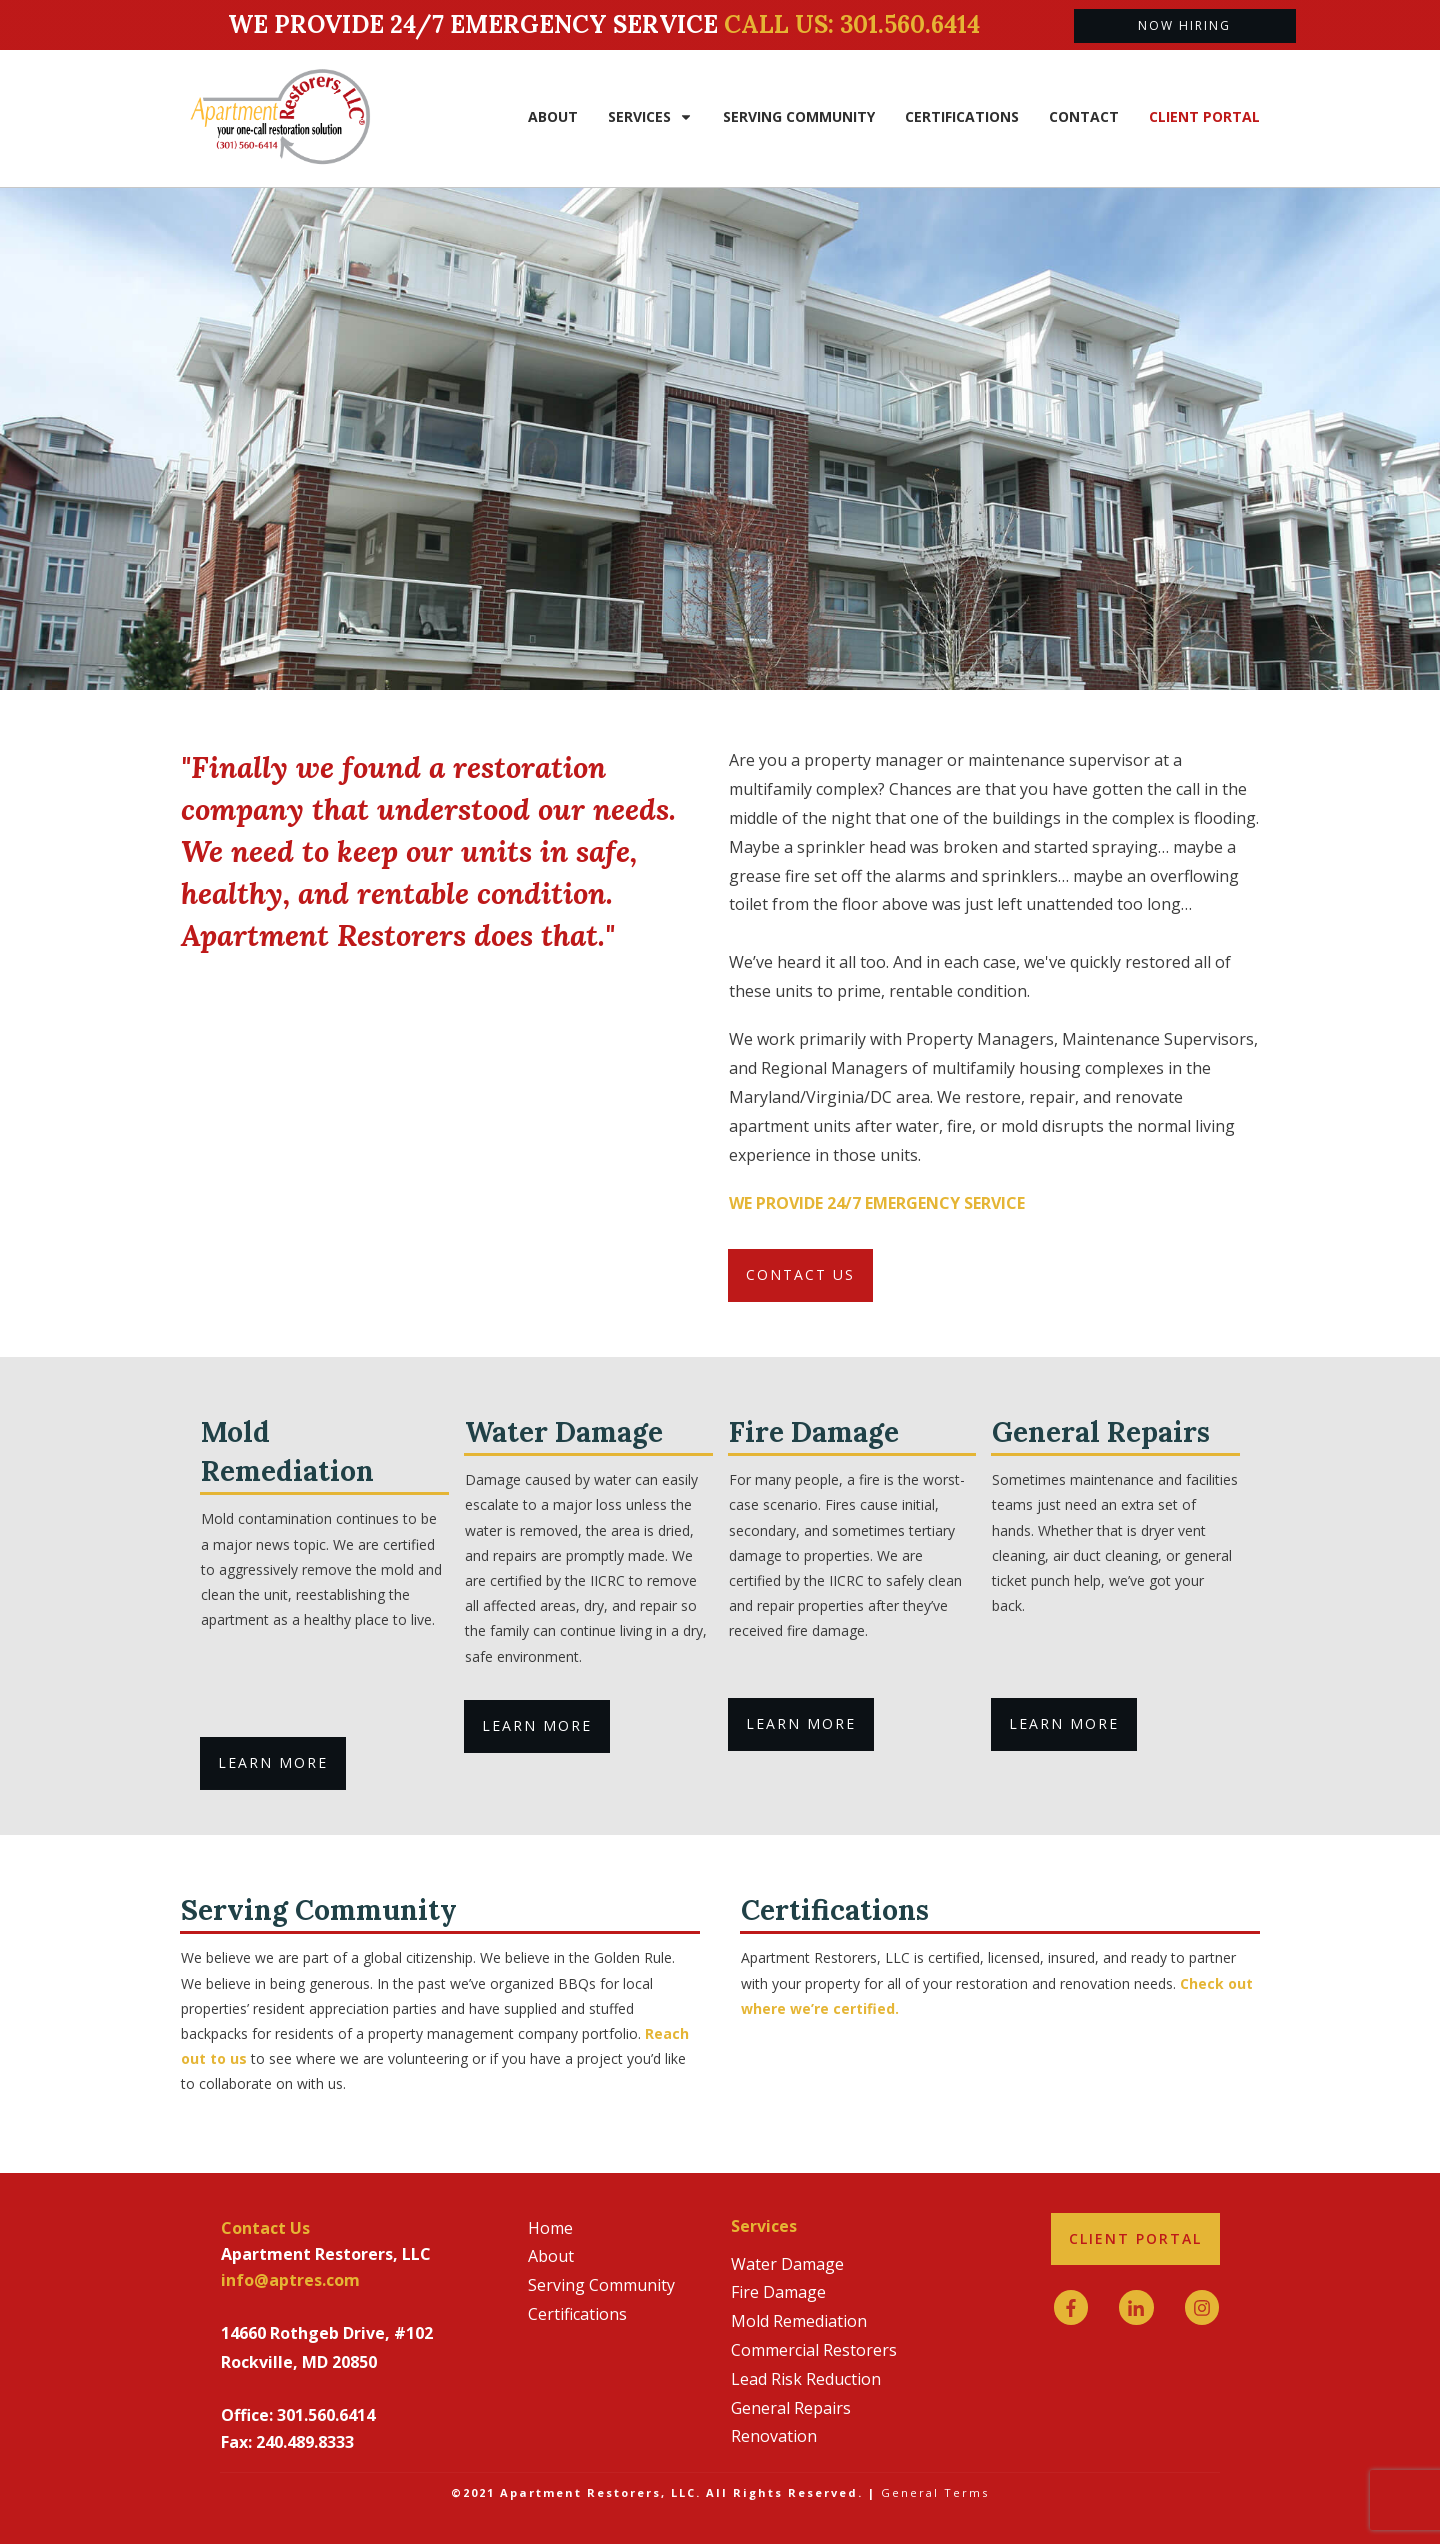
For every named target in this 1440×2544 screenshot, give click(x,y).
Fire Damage (778, 2292)
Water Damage (787, 2264)
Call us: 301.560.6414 (852, 24)
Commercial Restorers (814, 2350)
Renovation (774, 2436)
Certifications (577, 2314)
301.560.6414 (326, 2415)
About (551, 2256)
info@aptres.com (290, 2280)
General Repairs (791, 2408)
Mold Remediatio (794, 2321)
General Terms (935, 2492)
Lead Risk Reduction (806, 2379)
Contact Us (265, 2228)
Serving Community (601, 2285)
